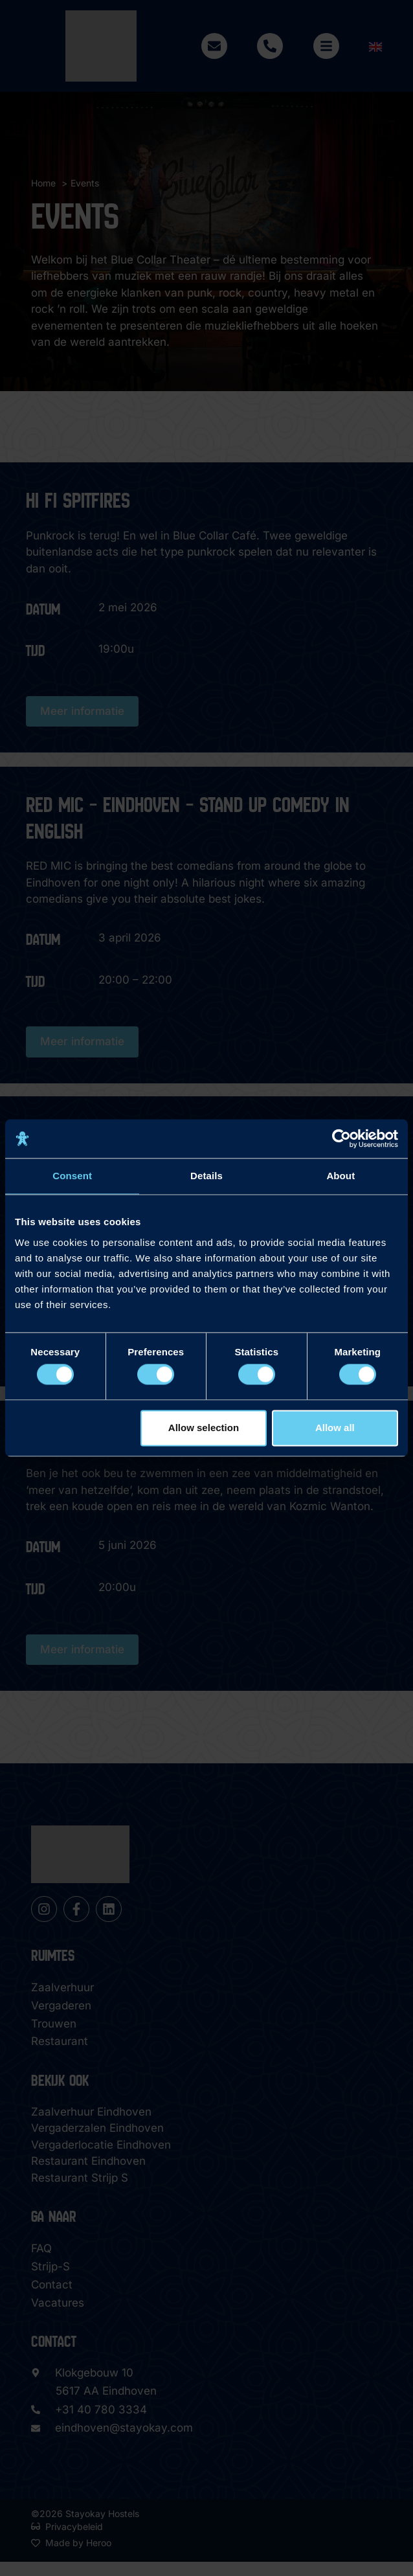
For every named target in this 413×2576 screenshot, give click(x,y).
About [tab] (340, 1175)
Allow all (335, 1427)
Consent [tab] (72, 1175)
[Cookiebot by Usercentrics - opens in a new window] (341, 1138)
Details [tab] (206, 1175)
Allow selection (203, 1427)
